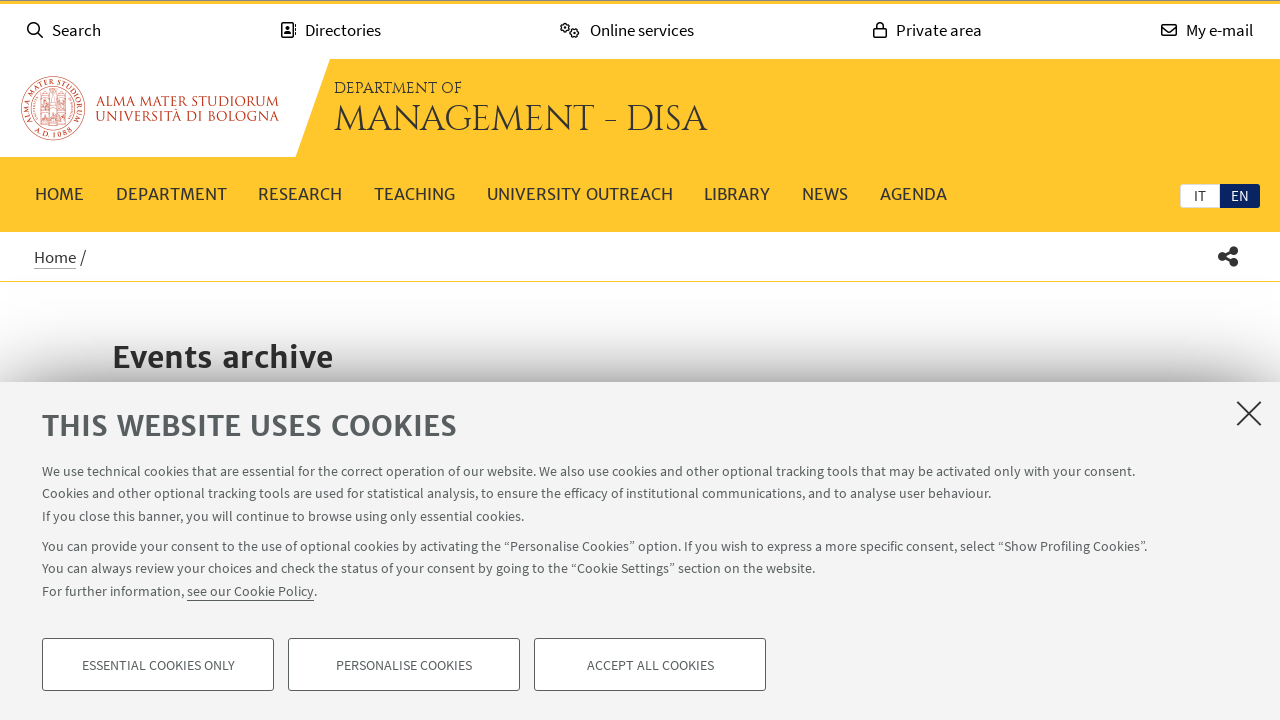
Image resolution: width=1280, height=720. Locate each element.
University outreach (580, 194)
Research (300, 194)
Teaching (414, 194)
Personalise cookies (404, 666)
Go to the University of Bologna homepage (150, 108)
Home (59, 194)
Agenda (913, 194)
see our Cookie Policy (250, 592)
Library (737, 194)
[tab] (1200, 195)
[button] (1228, 256)
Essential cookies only (158, 666)
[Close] (1249, 414)
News (825, 194)
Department (171, 194)
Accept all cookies (650, 666)
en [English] (1240, 195)
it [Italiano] (1200, 195)
